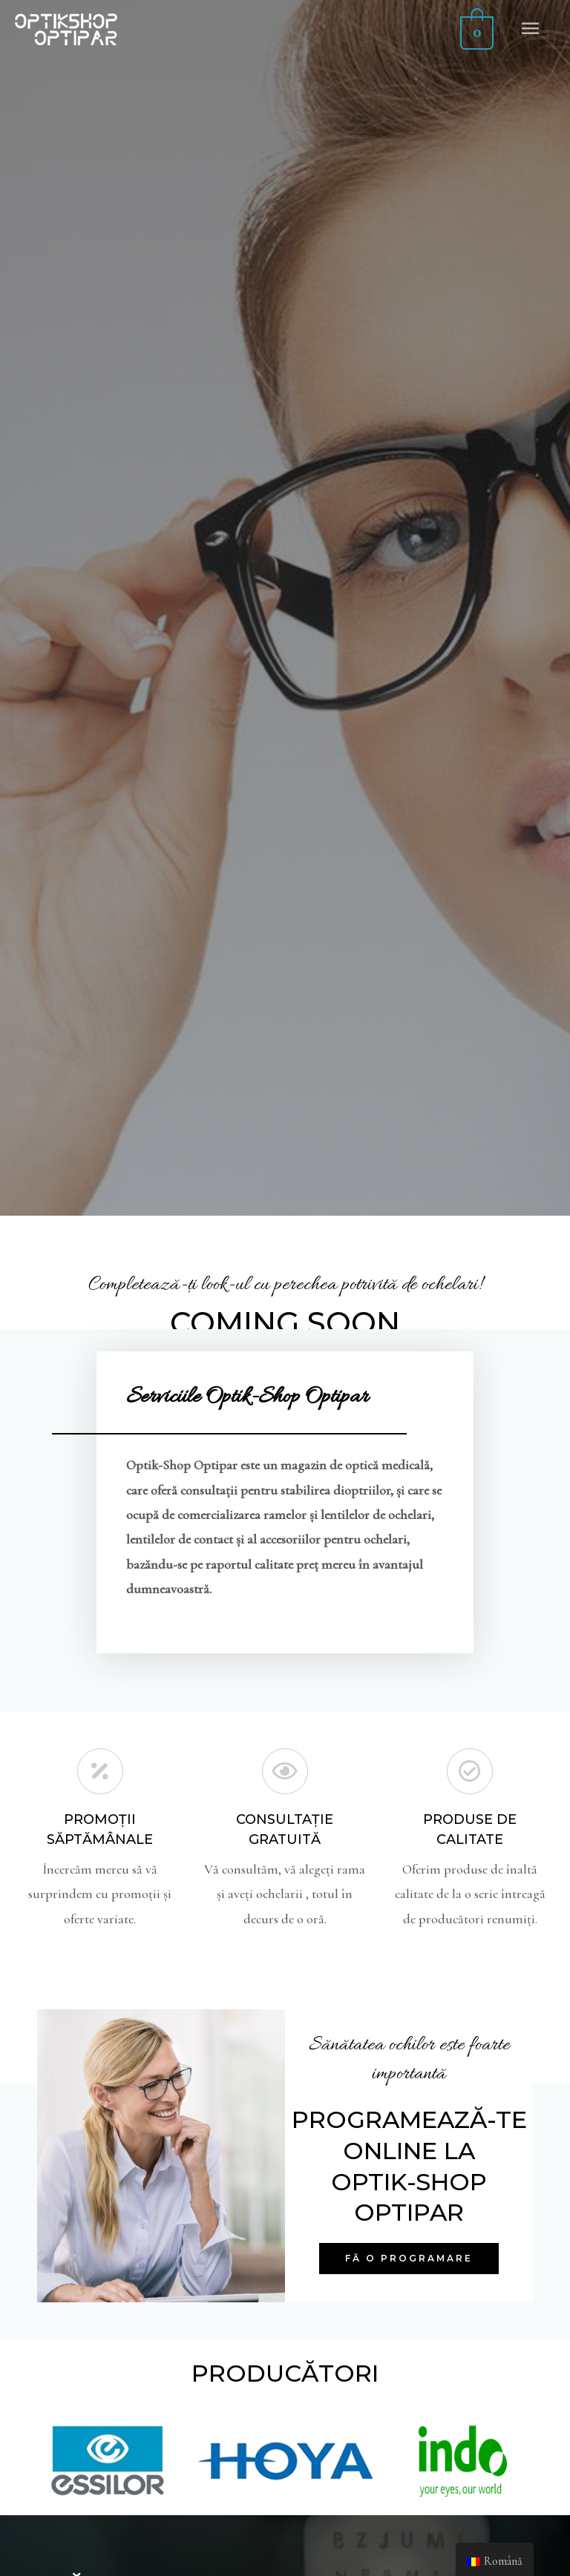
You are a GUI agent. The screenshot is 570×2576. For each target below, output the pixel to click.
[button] (409, 2258)
